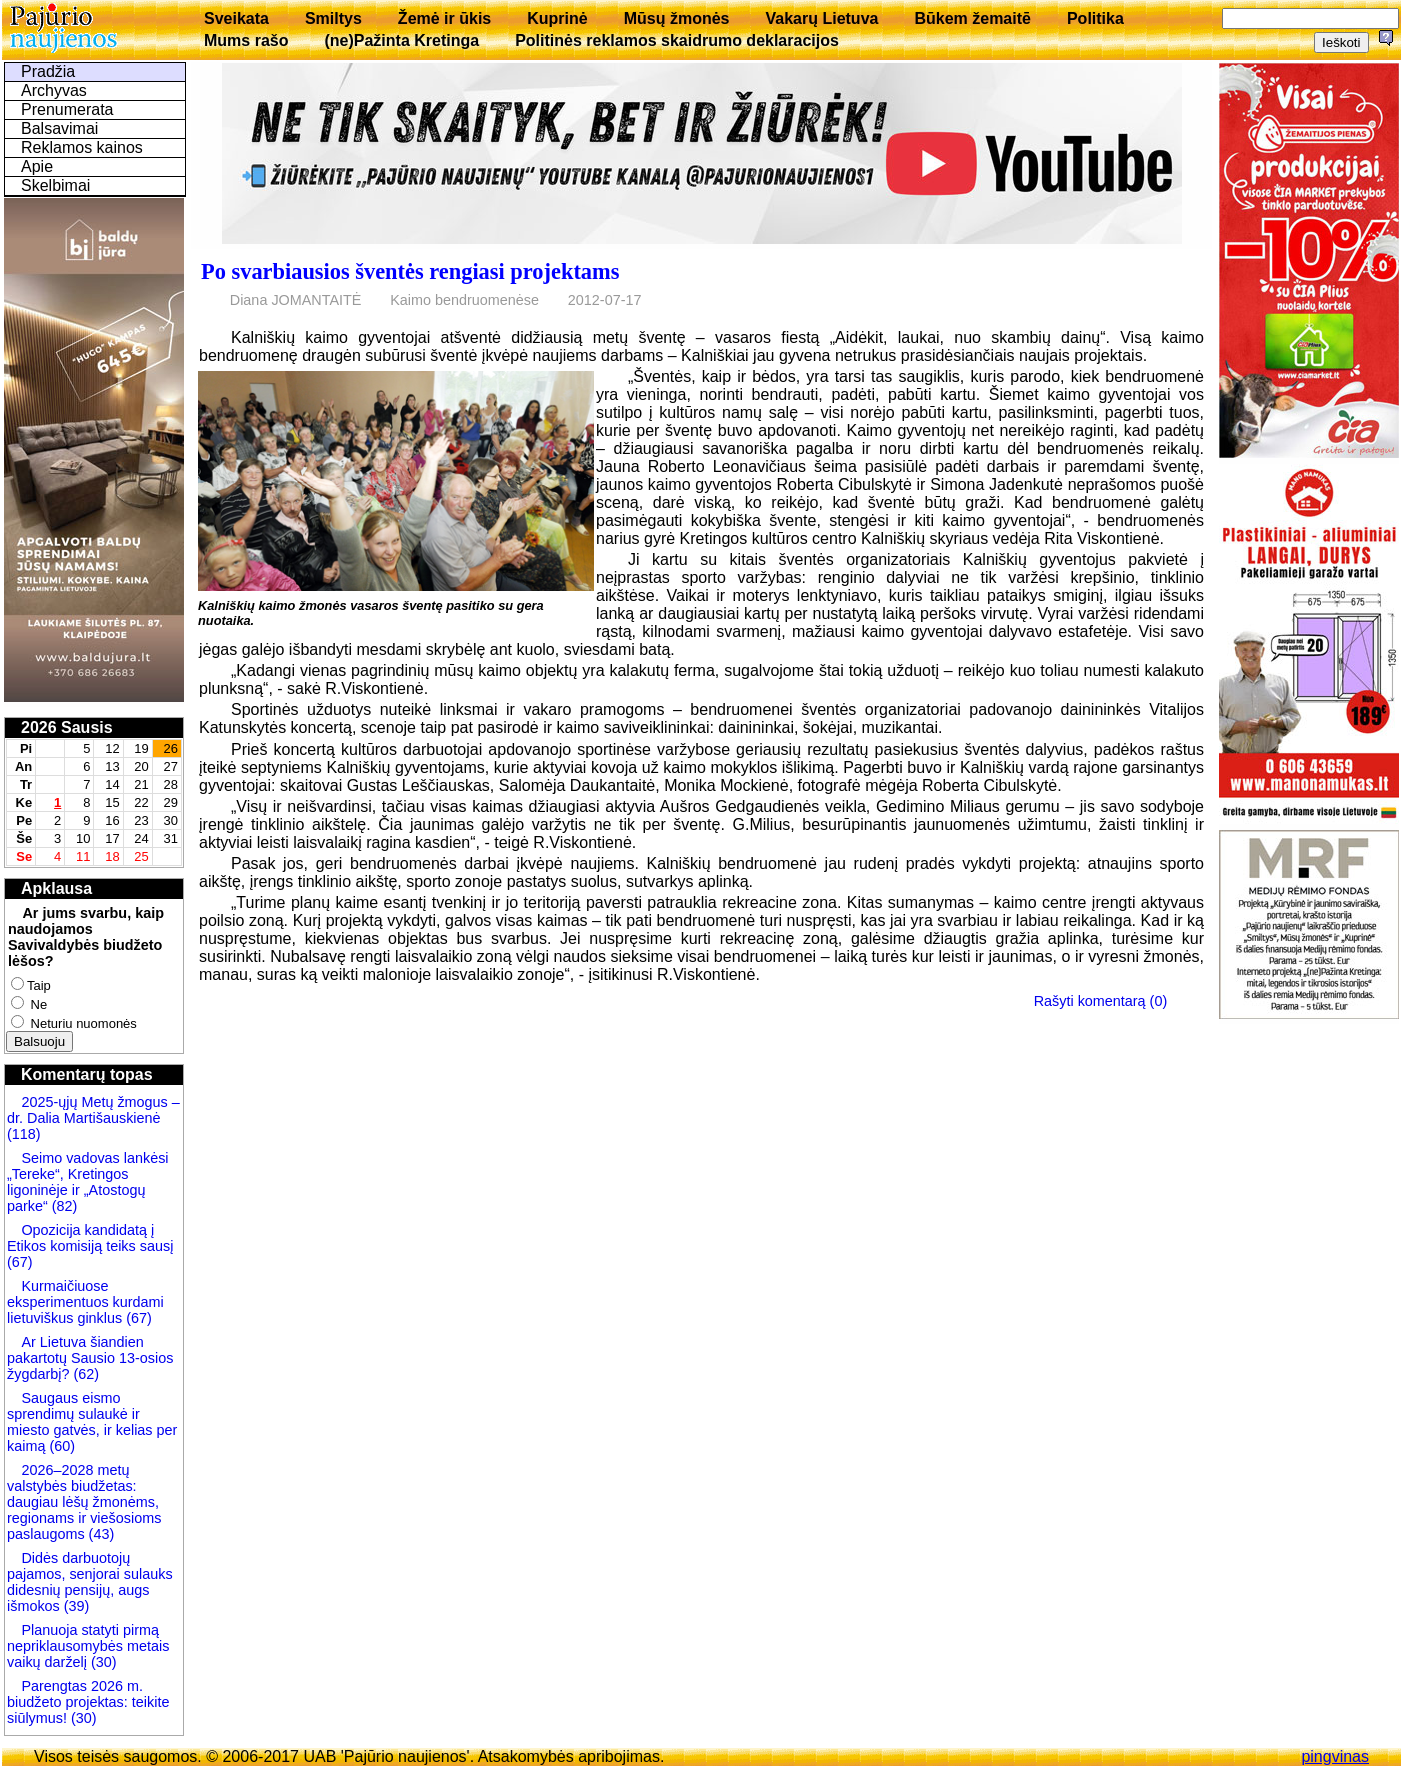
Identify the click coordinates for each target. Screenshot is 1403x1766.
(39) (75, 1606)
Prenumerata (67, 109)
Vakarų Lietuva (821, 18)
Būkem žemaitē (972, 18)
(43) (100, 1534)
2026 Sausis (67, 727)
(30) (102, 1662)
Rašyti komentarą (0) (1101, 1001)
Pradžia (48, 71)
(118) (24, 1134)
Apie (37, 166)
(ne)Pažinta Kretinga (401, 40)
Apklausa (56, 888)
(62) (84, 1374)
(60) (60, 1446)
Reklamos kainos (82, 147)
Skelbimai (55, 185)
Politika (1095, 18)
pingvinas (1335, 1756)
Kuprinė (557, 18)
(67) (20, 1262)
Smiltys (333, 18)
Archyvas (54, 90)
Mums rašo (246, 40)
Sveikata (236, 18)
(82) (65, 1206)
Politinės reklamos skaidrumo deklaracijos (677, 40)
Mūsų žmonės (677, 18)
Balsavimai (59, 128)
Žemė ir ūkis (444, 18)
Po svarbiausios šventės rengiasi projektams (410, 271)
